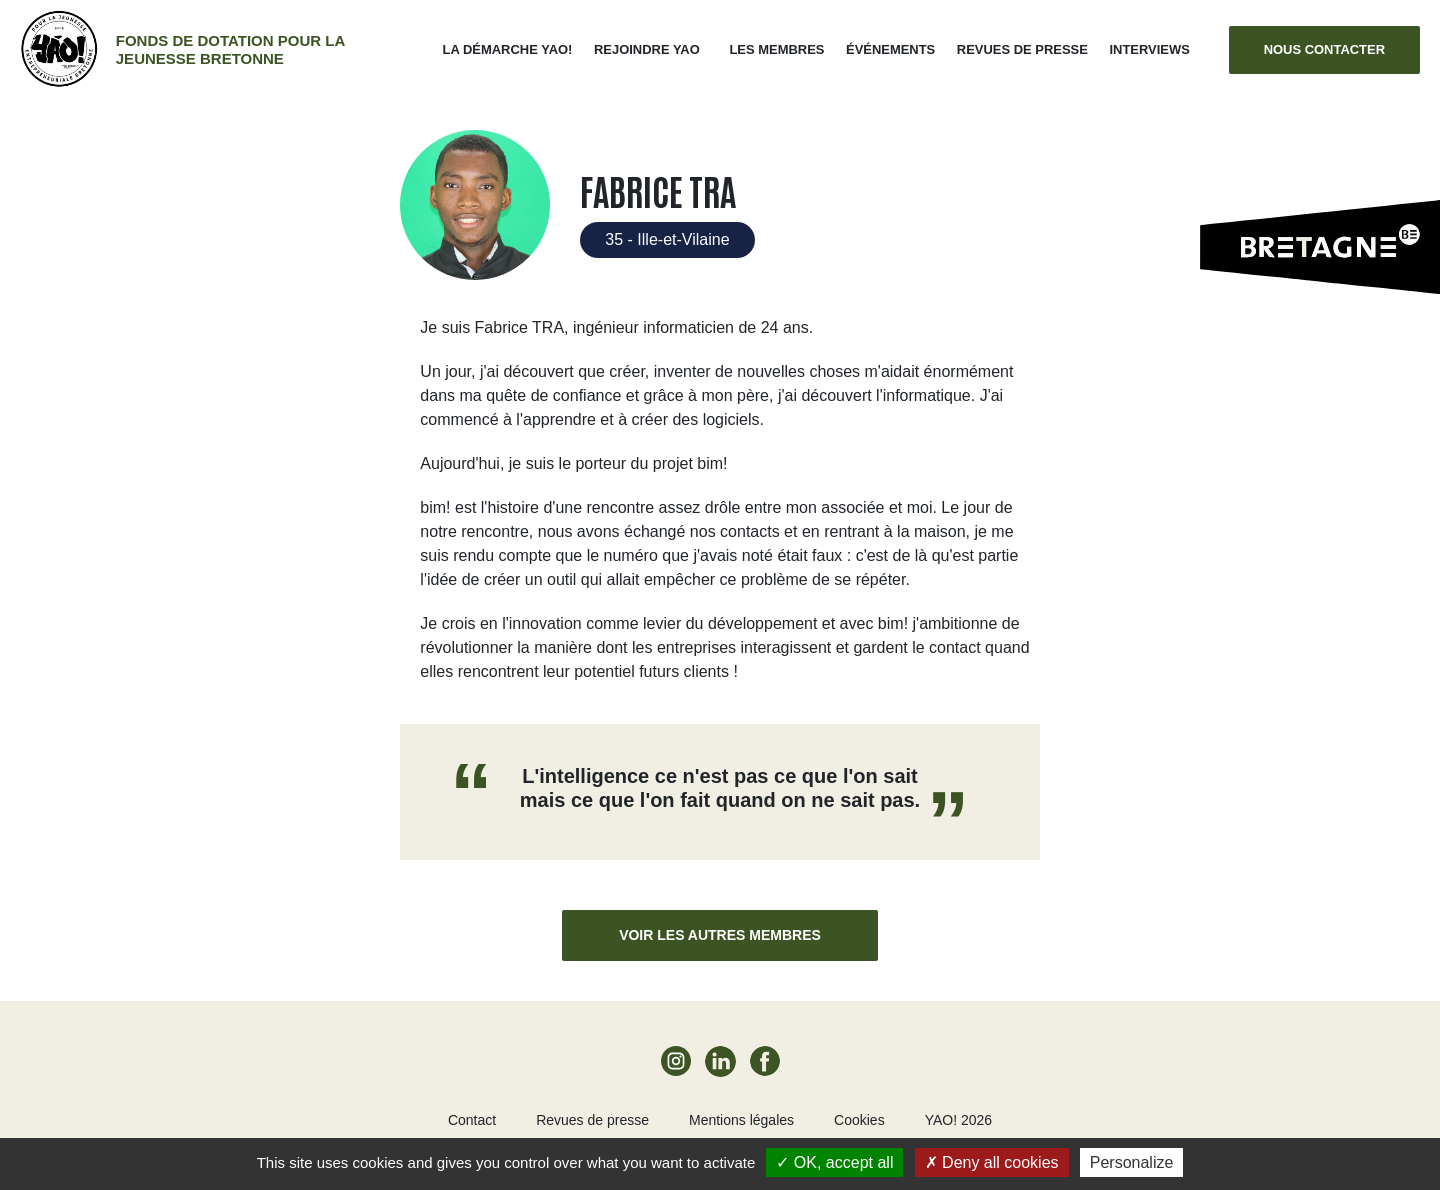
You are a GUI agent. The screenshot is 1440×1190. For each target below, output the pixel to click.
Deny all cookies (992, 1162)
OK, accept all (834, 1162)
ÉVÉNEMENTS (890, 49)
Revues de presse (1022, 49)
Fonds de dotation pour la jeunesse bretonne (230, 49)
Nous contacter (1324, 49)
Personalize (1132, 1162)
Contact (472, 1120)
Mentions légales (741, 1120)
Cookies (859, 1120)
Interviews (1149, 49)
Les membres (776, 49)
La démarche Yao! (508, 49)
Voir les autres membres (720, 935)
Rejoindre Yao (647, 49)
